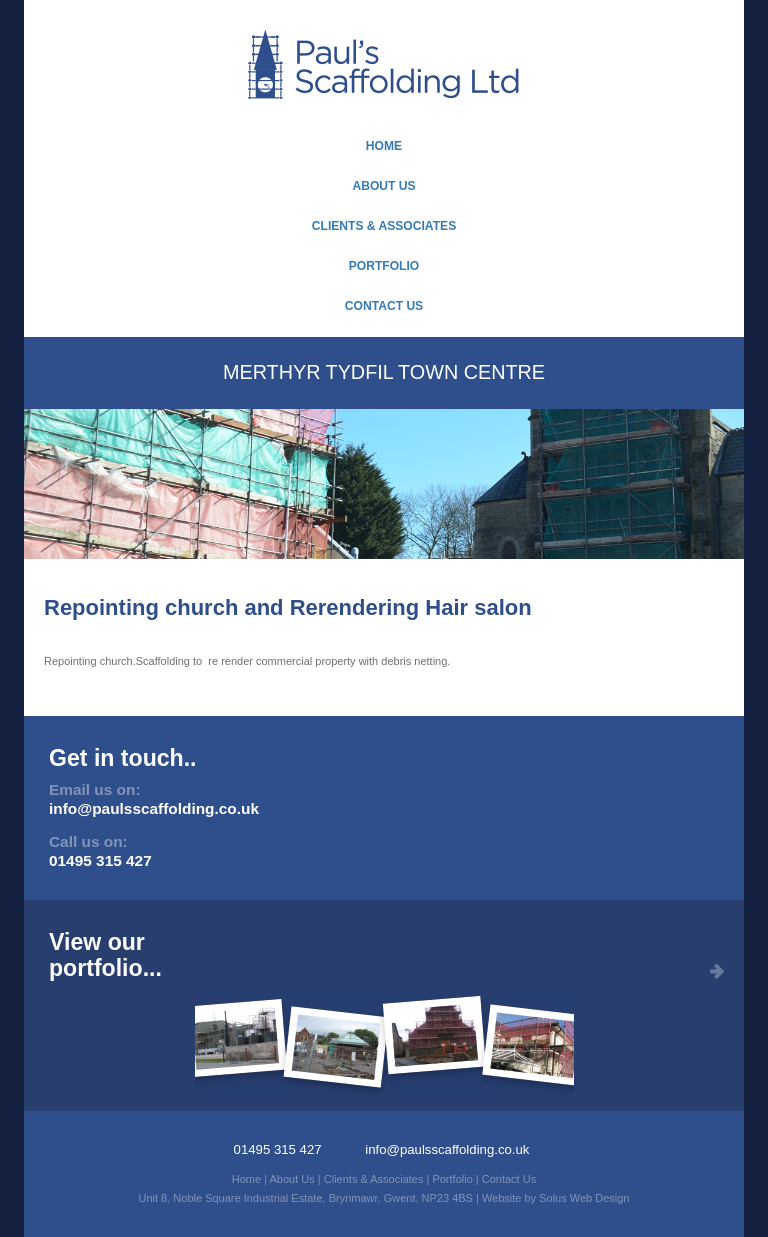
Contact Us (384, 306)
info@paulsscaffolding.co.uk (154, 808)
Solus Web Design (584, 1198)
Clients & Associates (384, 226)
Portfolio (384, 266)
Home (384, 146)
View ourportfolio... (105, 954)
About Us (383, 186)
